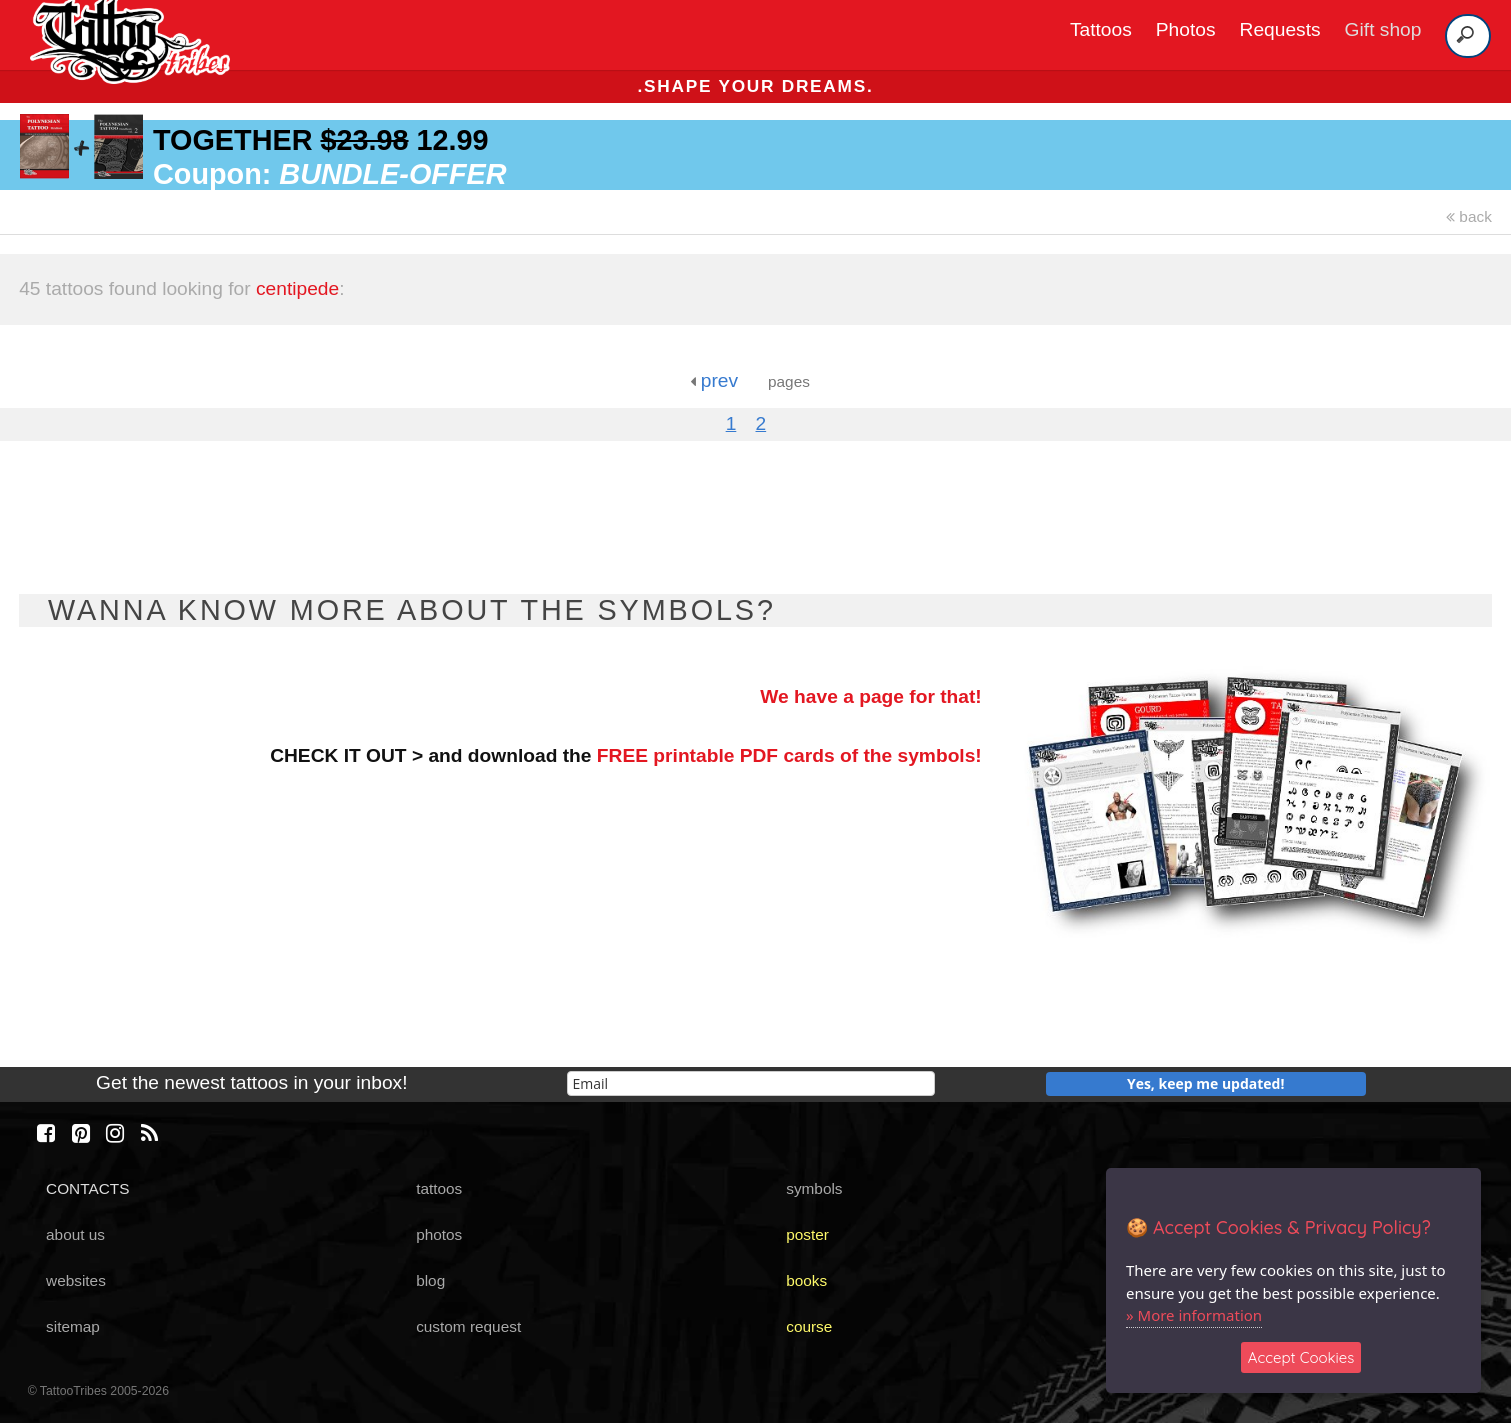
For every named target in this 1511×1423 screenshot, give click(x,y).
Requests (1280, 29)
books (806, 1280)
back (1469, 216)
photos (439, 1234)
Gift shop (1383, 29)
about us (75, 1234)
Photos (1186, 29)
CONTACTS (87, 1188)
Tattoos (1101, 29)
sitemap (73, 1326)
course (809, 1326)
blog (430, 1280)
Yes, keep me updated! (1206, 1083)
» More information (1194, 1315)
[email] (751, 1083)
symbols (814, 1188)
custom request (468, 1326)
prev (714, 380)
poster (807, 1234)
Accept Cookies (1301, 1357)
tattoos (439, 1188)
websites (76, 1280)
